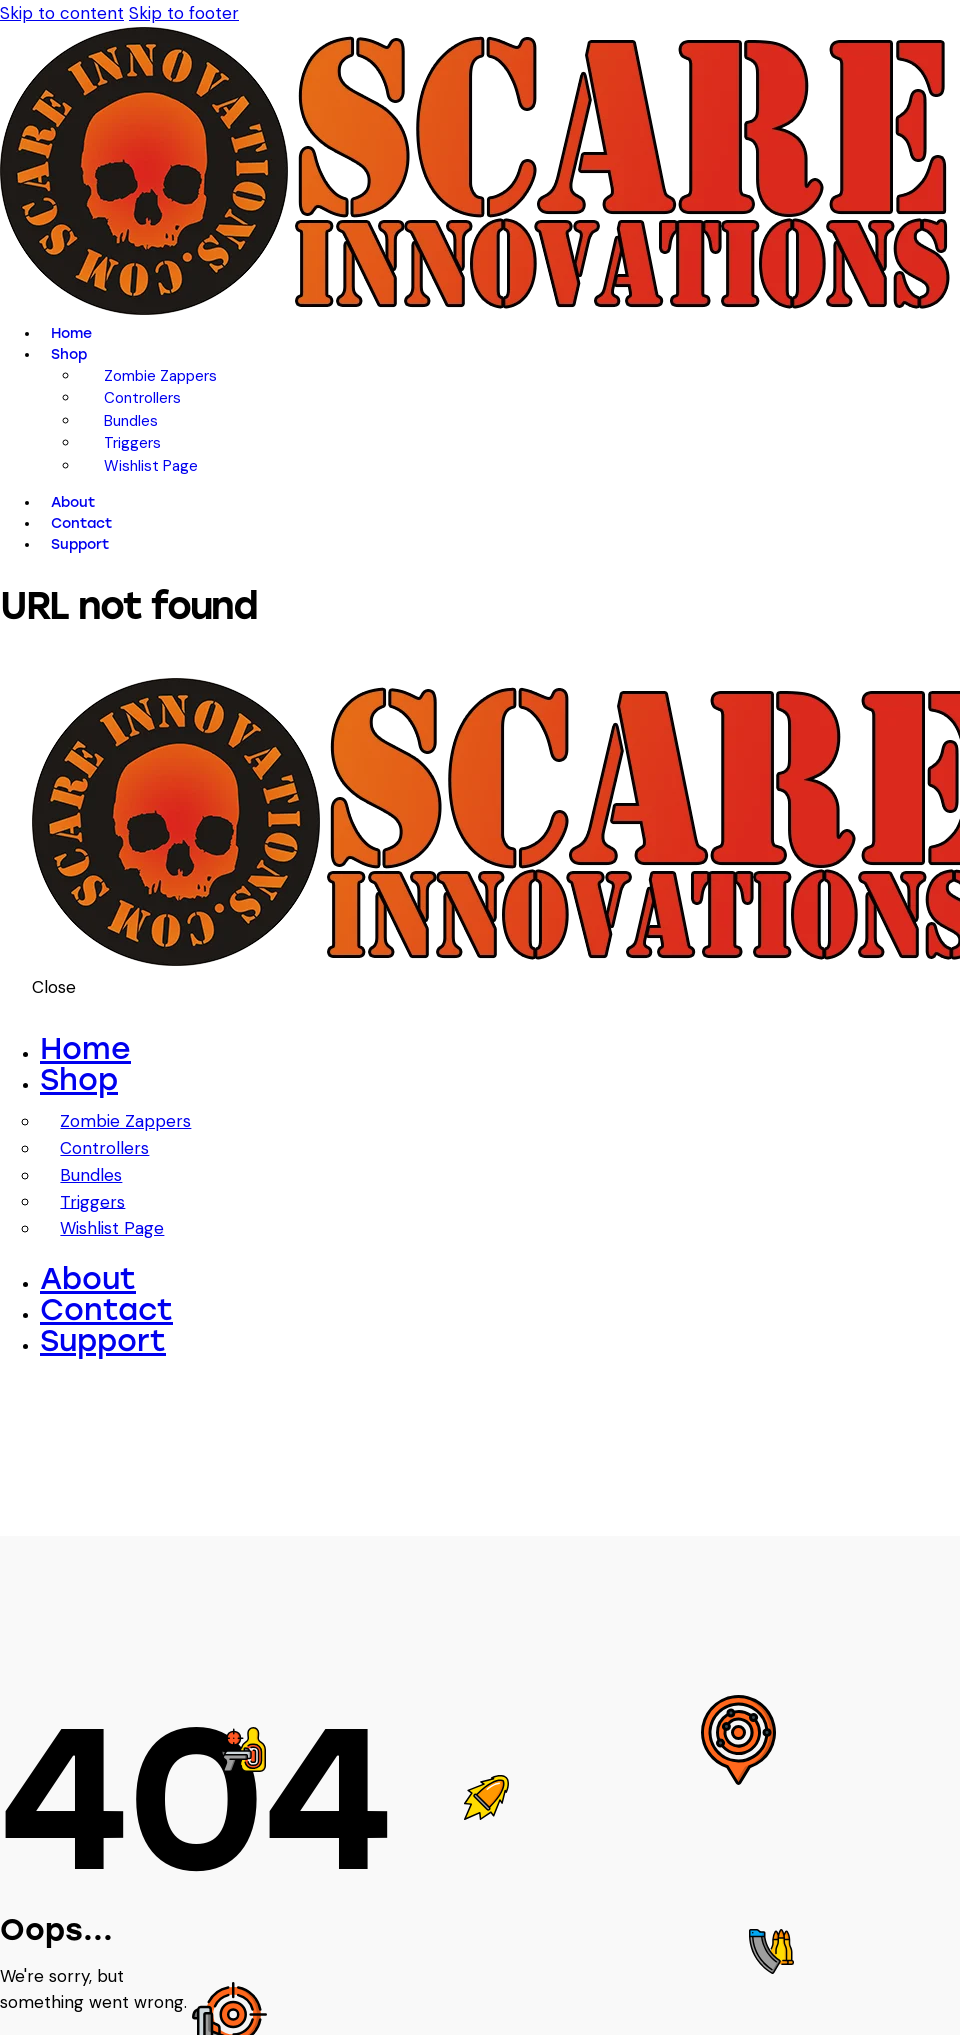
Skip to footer (184, 13)
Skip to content (62, 13)
